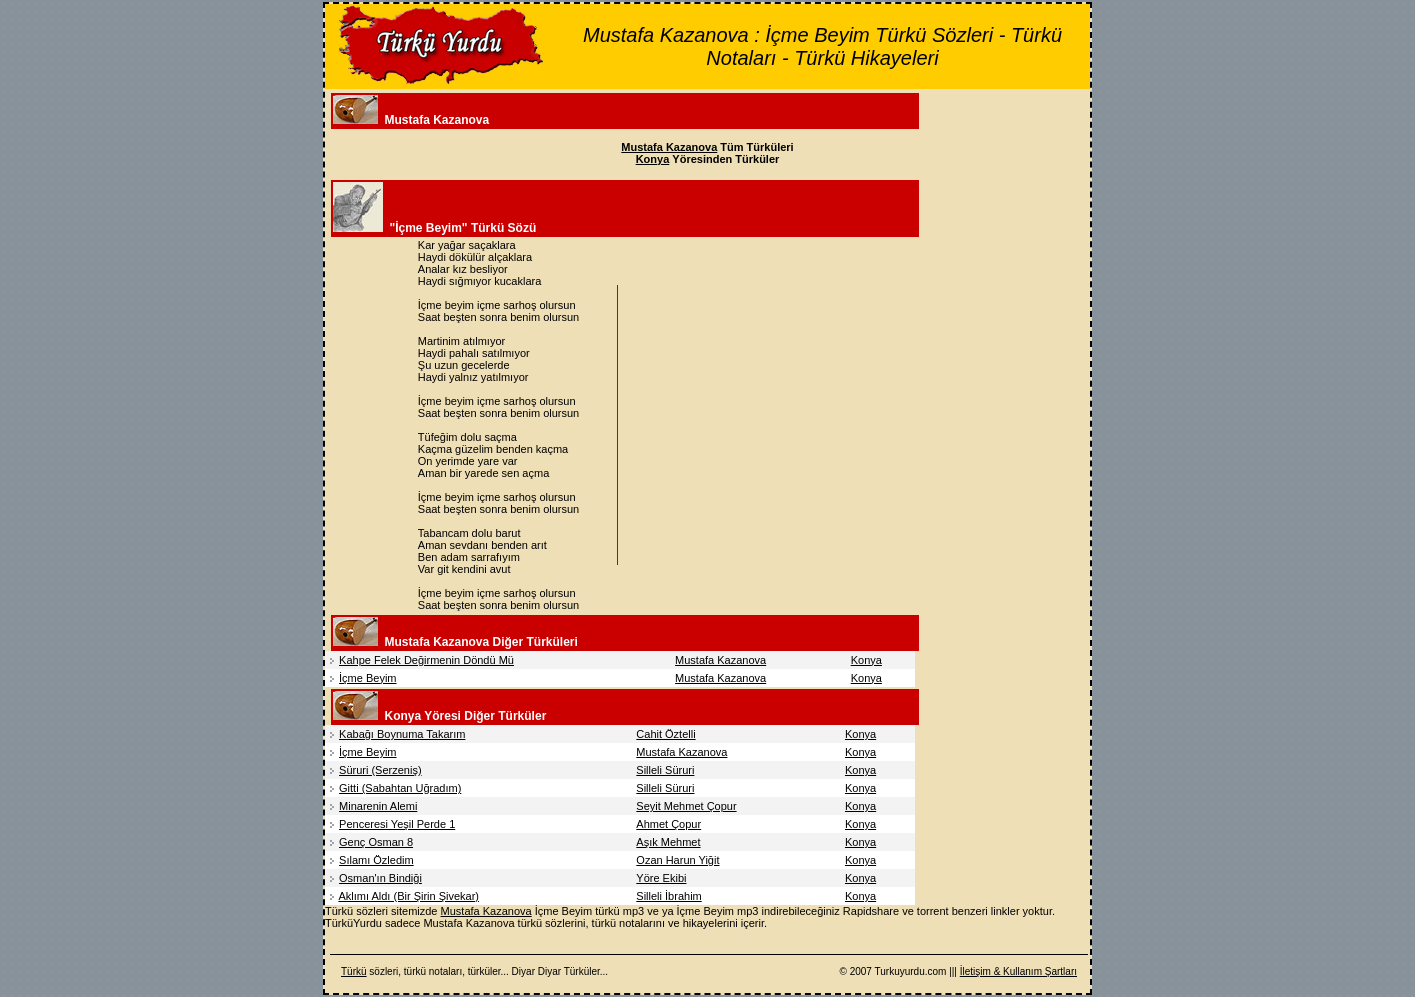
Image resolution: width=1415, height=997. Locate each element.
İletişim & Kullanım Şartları (1018, 971)
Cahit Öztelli (665, 734)
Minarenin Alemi (378, 806)
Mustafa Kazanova (720, 660)
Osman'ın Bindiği (380, 878)
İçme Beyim (367, 678)
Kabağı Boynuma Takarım (402, 734)
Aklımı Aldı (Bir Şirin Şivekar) (408, 896)
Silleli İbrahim (668, 896)
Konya (866, 660)
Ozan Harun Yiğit (677, 860)
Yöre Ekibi (661, 878)
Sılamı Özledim (376, 860)
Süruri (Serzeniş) (380, 770)
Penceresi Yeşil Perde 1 (397, 824)
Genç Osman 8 (376, 842)
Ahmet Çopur (668, 824)
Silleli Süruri (665, 770)
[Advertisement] (791, 425)
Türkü (354, 971)
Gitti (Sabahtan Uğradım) (400, 788)
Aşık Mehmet (668, 842)
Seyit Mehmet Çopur (686, 806)
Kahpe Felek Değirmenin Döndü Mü (426, 660)
